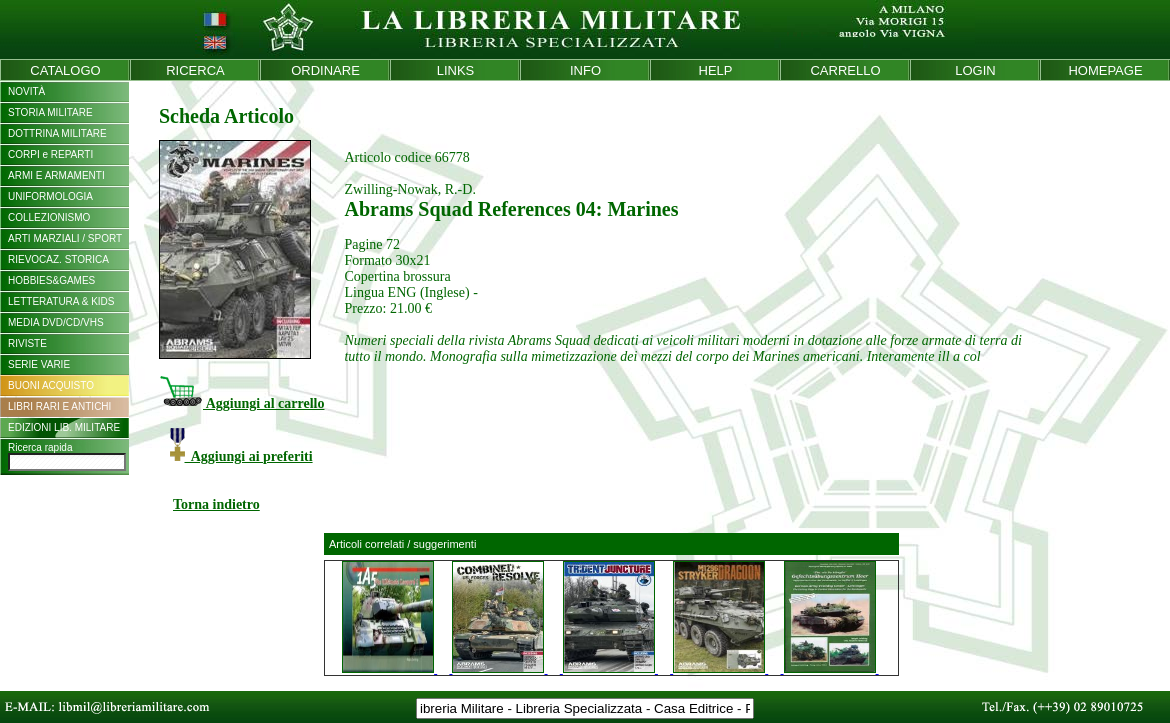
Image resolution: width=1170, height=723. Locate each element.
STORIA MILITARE (50, 112)
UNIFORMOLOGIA (50, 196)
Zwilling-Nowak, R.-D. (409, 189)
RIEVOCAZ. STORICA (58, 259)
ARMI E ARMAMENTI (56, 175)
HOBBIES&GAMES (51, 280)
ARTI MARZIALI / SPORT (65, 238)
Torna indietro (216, 504)
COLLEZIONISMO (49, 217)
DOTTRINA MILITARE (57, 133)
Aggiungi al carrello (241, 403)
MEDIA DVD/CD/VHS (56, 322)
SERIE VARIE (39, 364)
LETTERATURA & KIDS (61, 301)
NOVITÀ (26, 91)
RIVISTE (27, 343)
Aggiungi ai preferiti (241, 456)
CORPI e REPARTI (50, 154)
